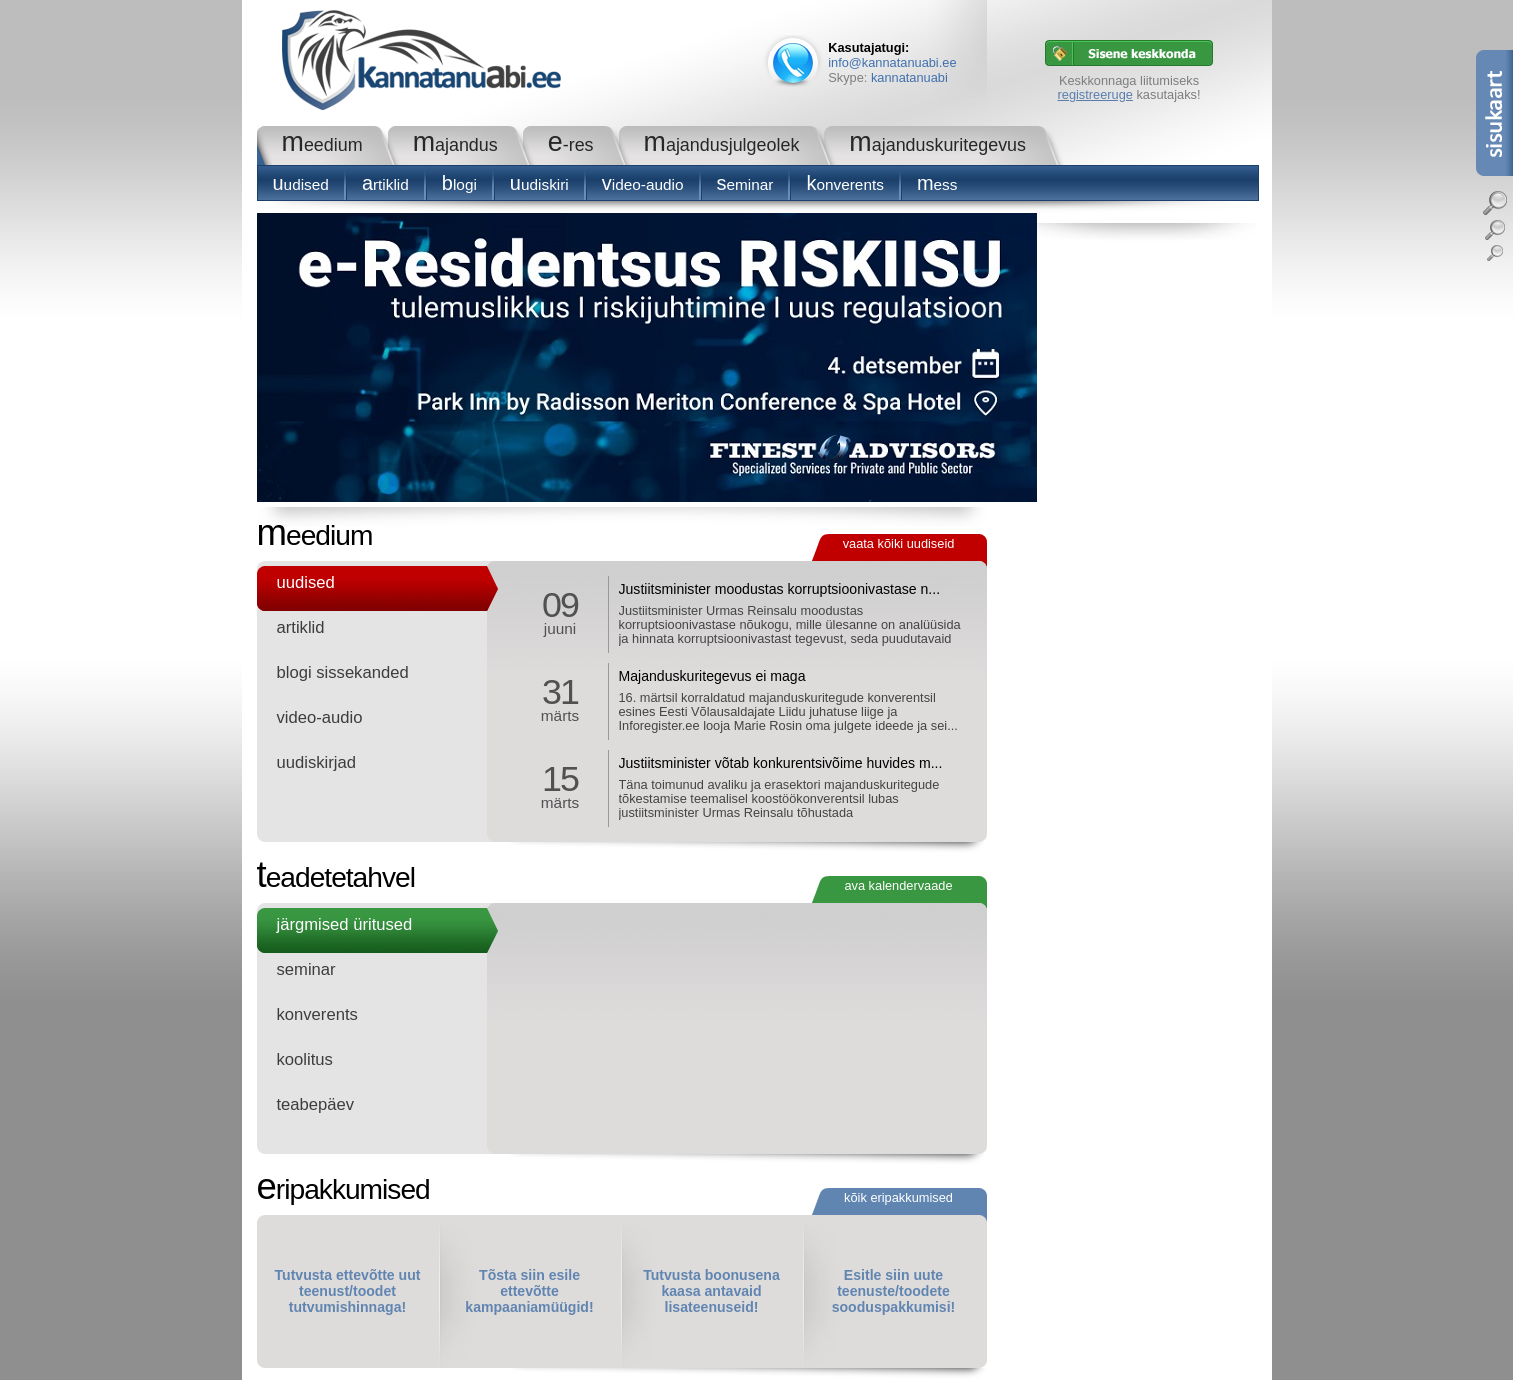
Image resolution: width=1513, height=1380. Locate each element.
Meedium (322, 145)
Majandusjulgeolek (722, 145)
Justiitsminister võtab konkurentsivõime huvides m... (781, 763)
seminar (745, 184)
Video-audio (643, 184)
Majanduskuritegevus (937, 145)
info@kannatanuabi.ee (892, 62)
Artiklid (385, 184)
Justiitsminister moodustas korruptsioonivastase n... (780, 589)
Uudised (301, 184)
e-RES (571, 145)
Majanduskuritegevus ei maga (712, 676)
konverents (844, 184)
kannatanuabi (909, 77)
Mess (937, 184)
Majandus (455, 145)
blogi (459, 184)
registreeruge (1095, 94)
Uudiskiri (539, 184)
